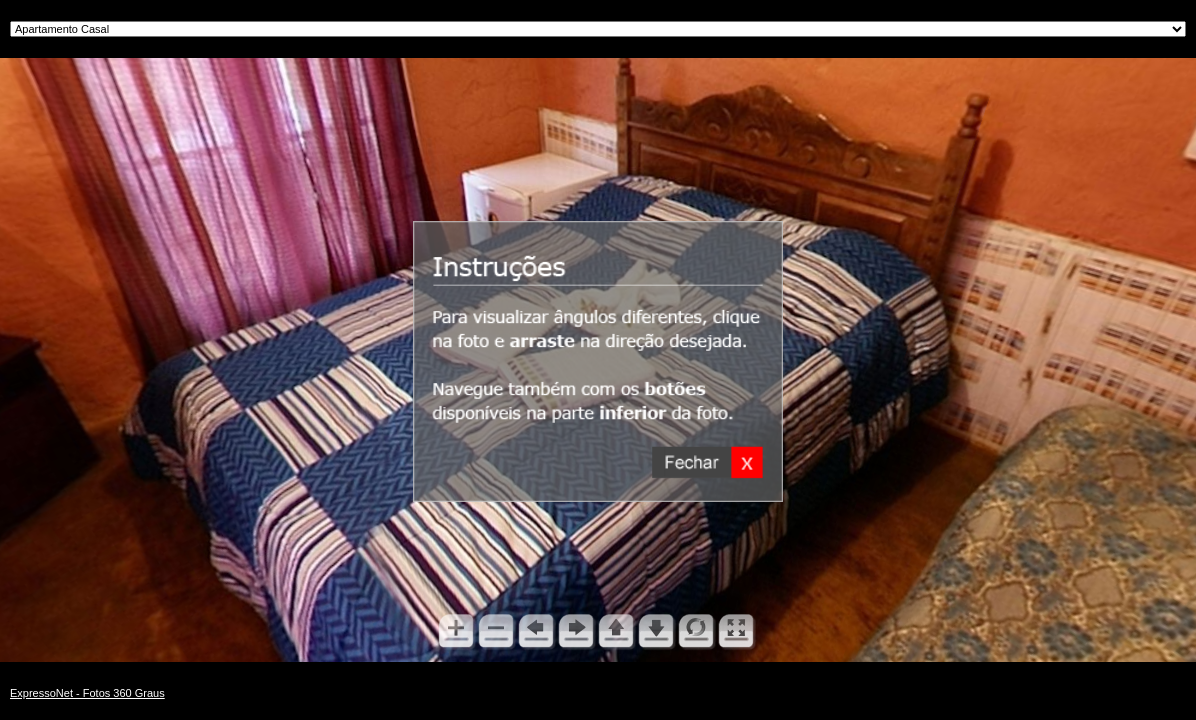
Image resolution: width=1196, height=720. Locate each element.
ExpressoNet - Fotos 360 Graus (87, 693)
